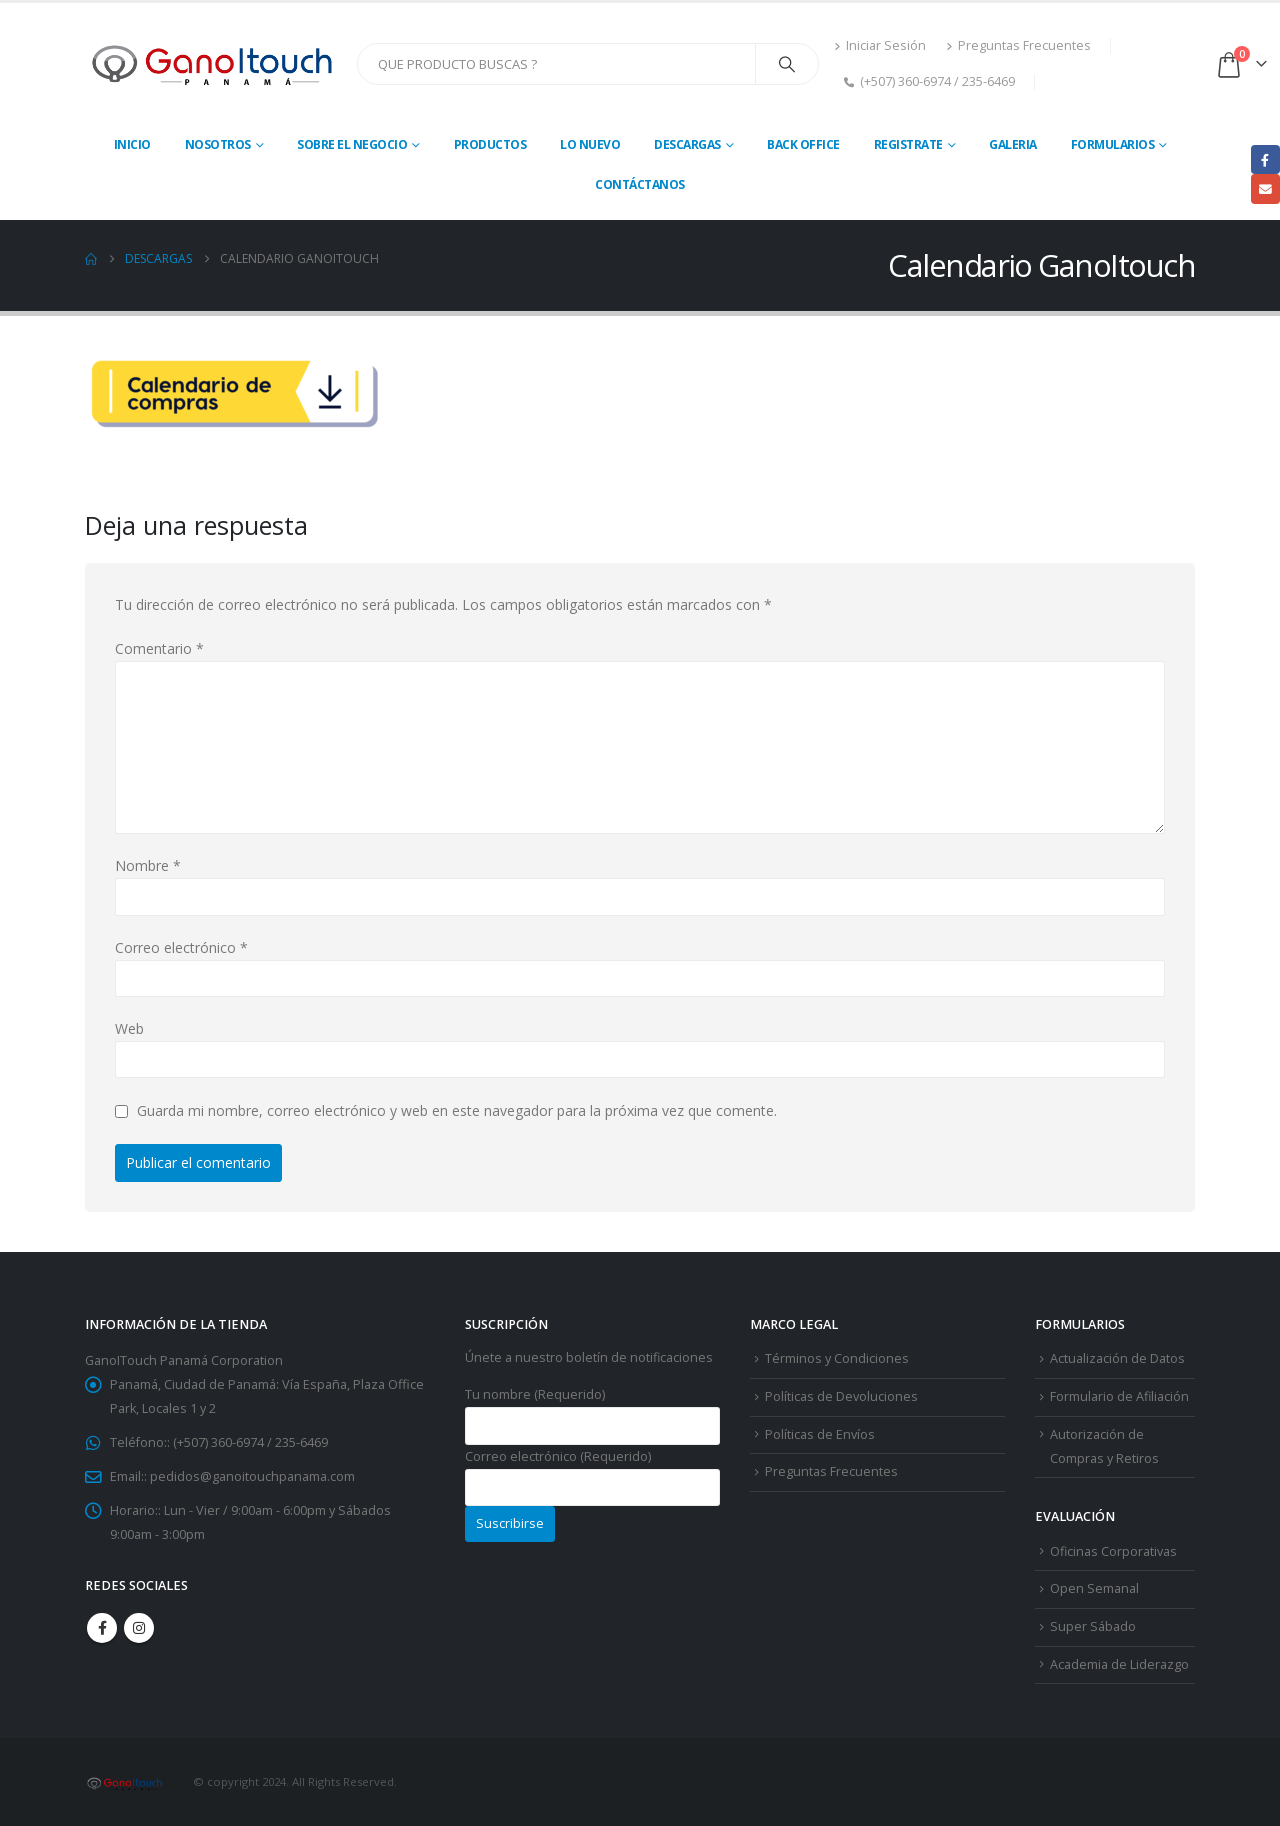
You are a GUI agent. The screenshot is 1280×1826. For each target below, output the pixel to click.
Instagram (139, 1628)
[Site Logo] (213, 63)
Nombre (148, 865)
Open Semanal (1094, 1588)
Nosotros (218, 144)
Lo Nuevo (590, 144)
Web (129, 1028)
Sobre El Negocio (352, 144)
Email (1265, 188)
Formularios (1113, 144)
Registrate (908, 144)
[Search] (787, 64)
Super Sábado (1093, 1626)
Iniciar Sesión (880, 45)
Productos (490, 144)
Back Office (803, 144)
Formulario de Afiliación (1119, 1396)
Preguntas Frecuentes (1018, 45)
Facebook (102, 1628)
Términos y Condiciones (837, 1358)
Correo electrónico (181, 947)
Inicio (132, 144)
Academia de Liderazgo (1119, 1664)
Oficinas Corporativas (1113, 1551)
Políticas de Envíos (820, 1434)
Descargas (687, 144)
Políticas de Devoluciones (841, 1396)
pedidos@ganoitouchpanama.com (252, 1476)
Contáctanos (640, 184)
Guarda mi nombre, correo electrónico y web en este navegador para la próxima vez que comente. (457, 1111)
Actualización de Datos (1117, 1358)
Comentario (159, 648)
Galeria (1013, 144)
